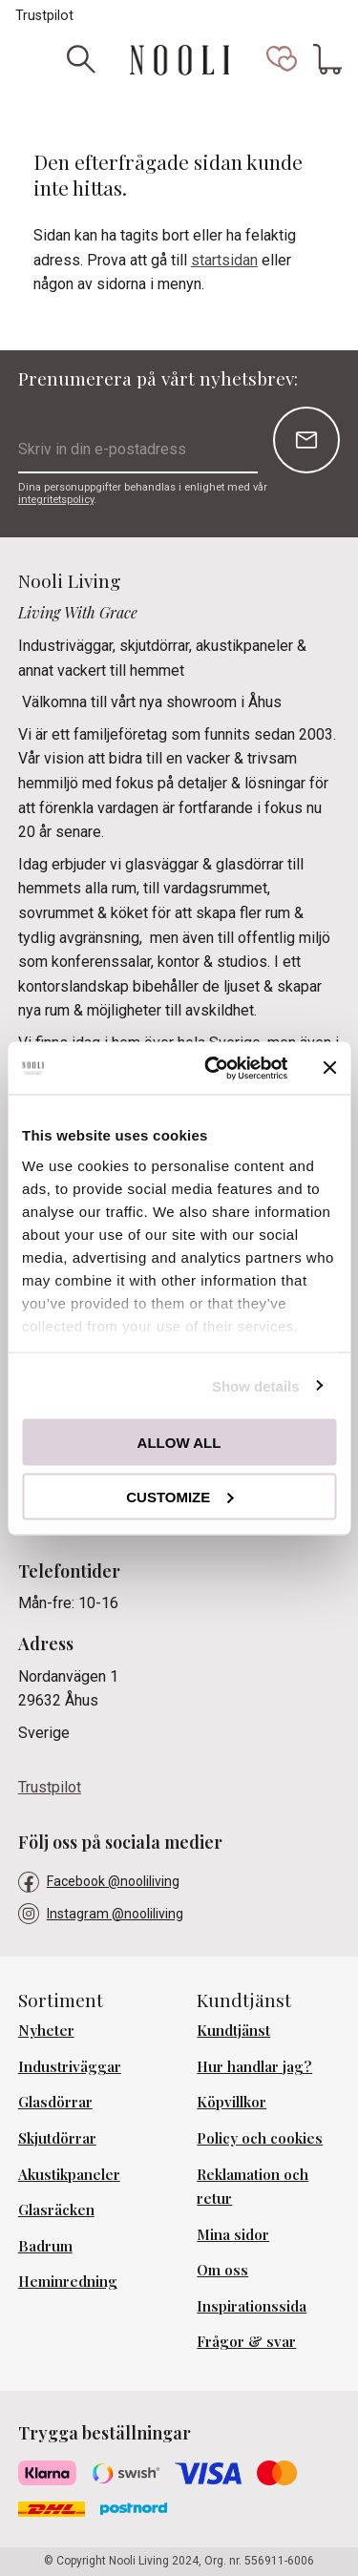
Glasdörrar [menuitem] (55, 2101)
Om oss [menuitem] (222, 2269)
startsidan (224, 260)
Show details (256, 1385)
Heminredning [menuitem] (67, 2281)
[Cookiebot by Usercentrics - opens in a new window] (213, 1068)
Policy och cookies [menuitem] (260, 2137)
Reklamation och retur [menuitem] (252, 2187)
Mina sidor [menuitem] (233, 2234)
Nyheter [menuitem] (46, 2030)
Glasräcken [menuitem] (56, 2209)
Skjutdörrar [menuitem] (57, 2137)
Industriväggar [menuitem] (69, 2066)
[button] (282, 59)
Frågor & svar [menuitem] (246, 2341)
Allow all (179, 1443)
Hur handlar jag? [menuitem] (254, 2066)
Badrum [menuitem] (45, 2245)
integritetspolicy (56, 499)
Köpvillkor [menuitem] (231, 2101)
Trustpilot (44, 16)
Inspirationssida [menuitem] (251, 2305)
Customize (179, 1496)
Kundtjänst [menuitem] (233, 2030)
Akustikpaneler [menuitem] (69, 2174)
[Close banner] (329, 1068)
